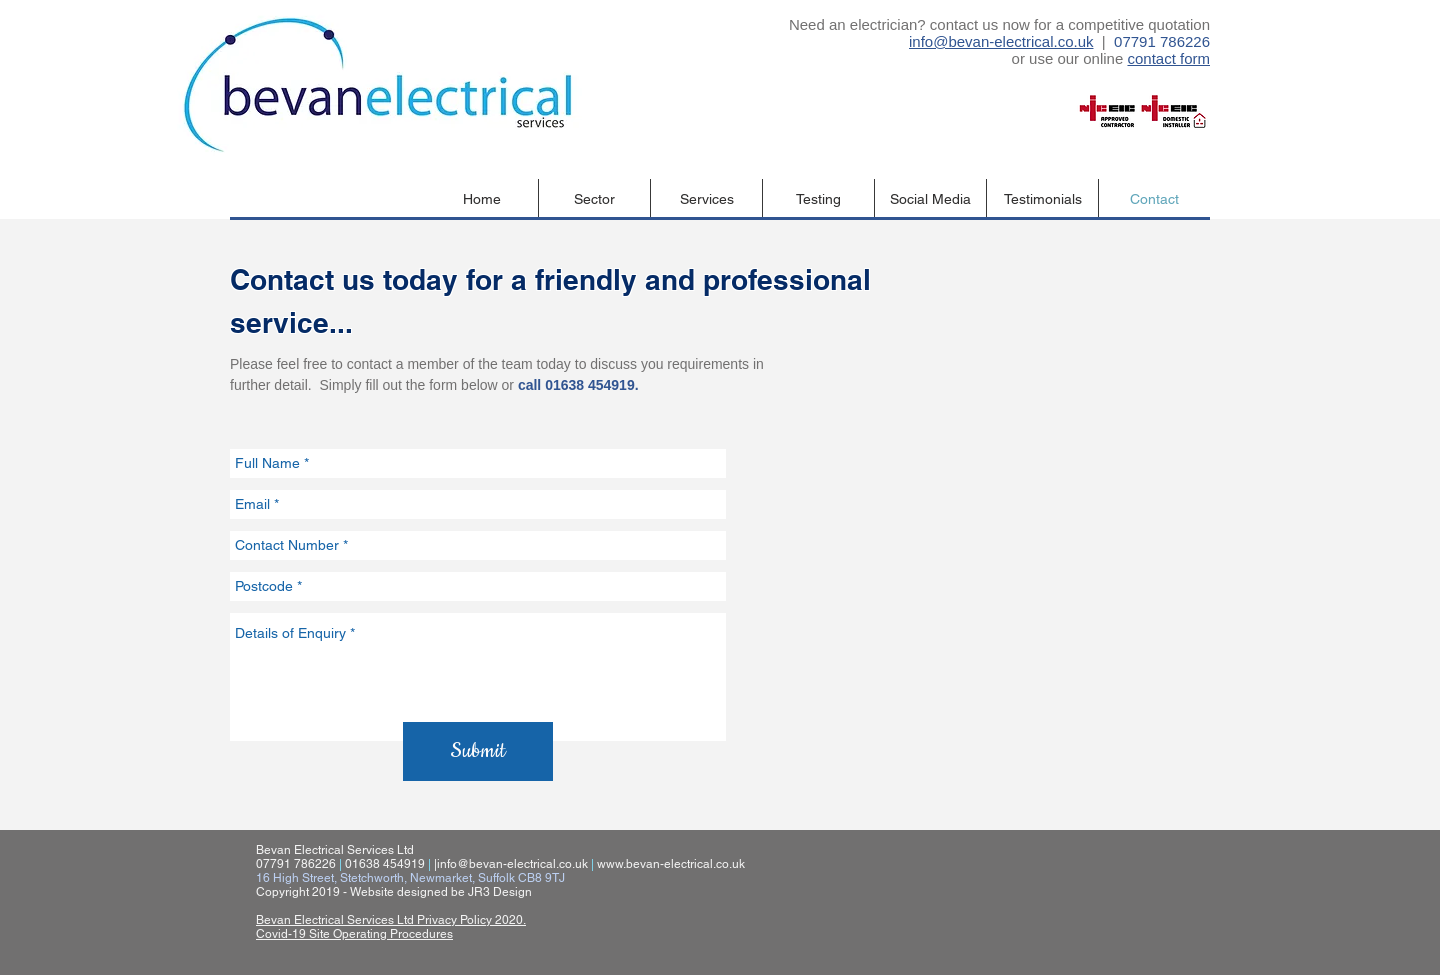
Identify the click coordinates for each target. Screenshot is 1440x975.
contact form (1168, 58)
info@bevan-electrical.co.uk (1001, 41)
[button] (594, 199)
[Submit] (478, 751)
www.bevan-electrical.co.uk (671, 864)
